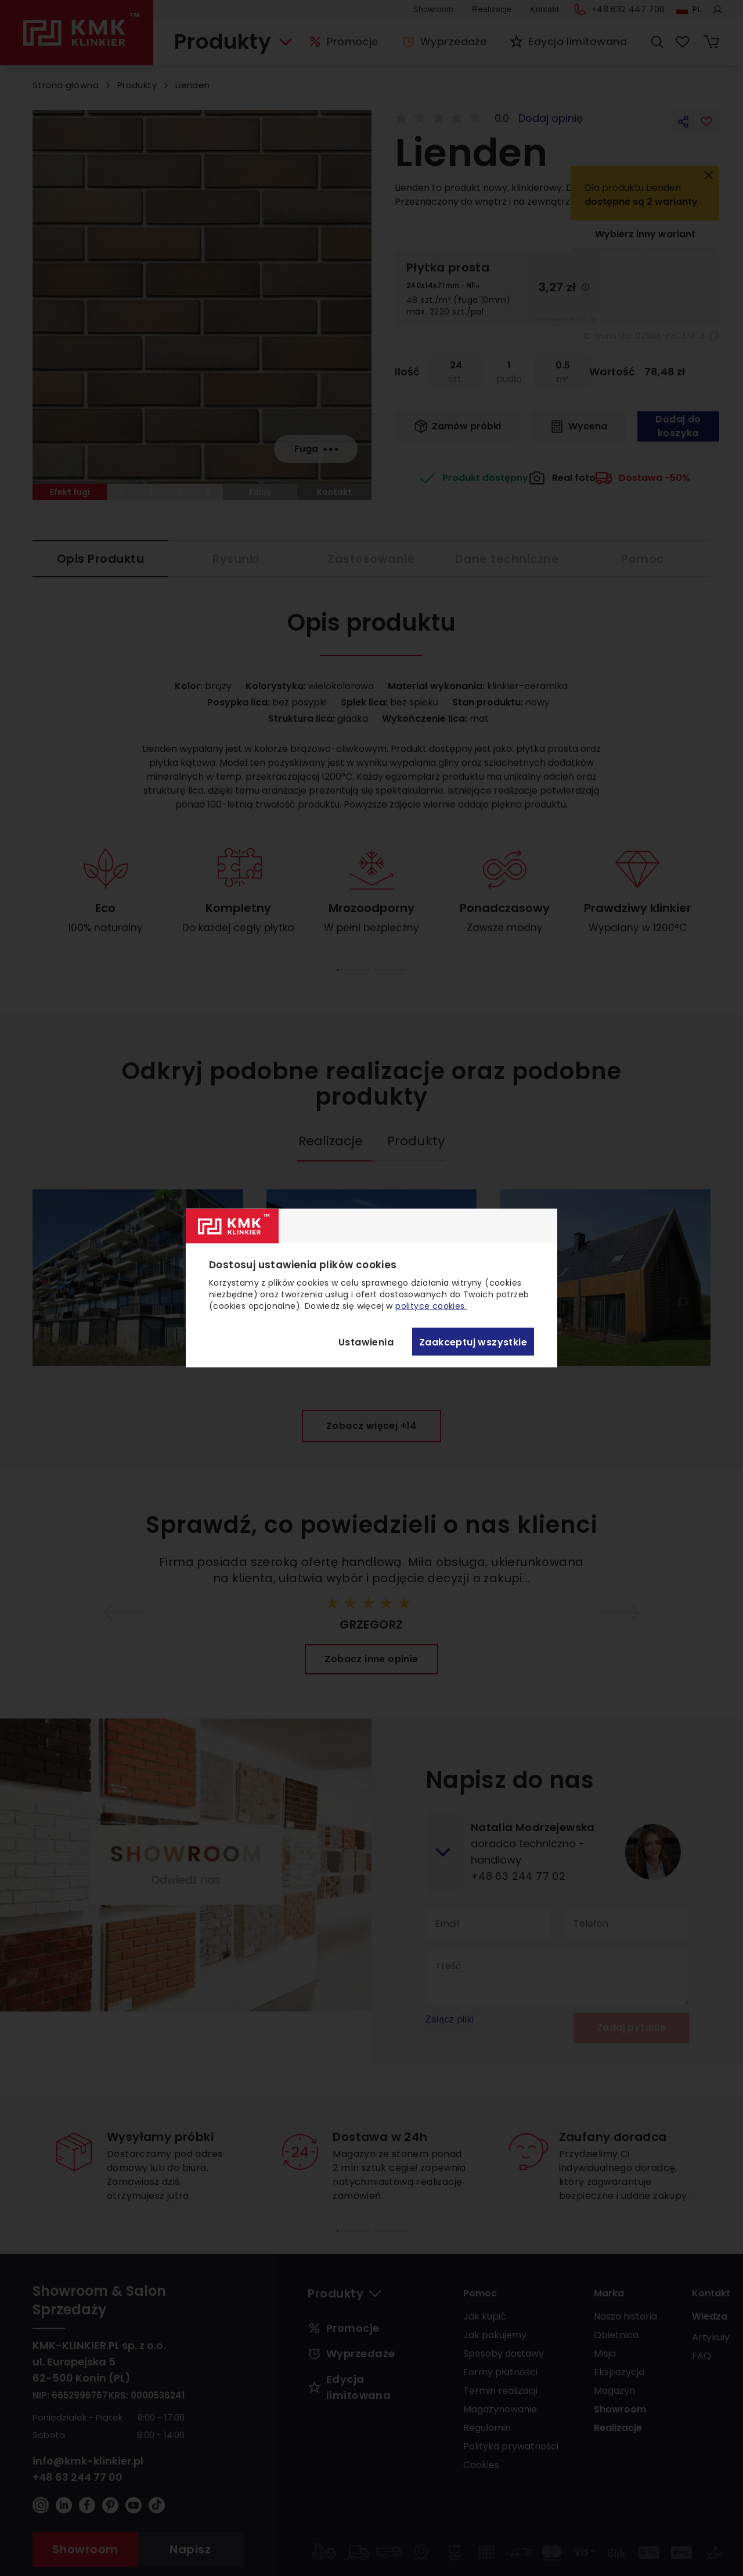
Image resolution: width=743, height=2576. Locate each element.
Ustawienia (366, 1341)
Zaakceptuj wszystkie (473, 1341)
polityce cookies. (431, 1306)
